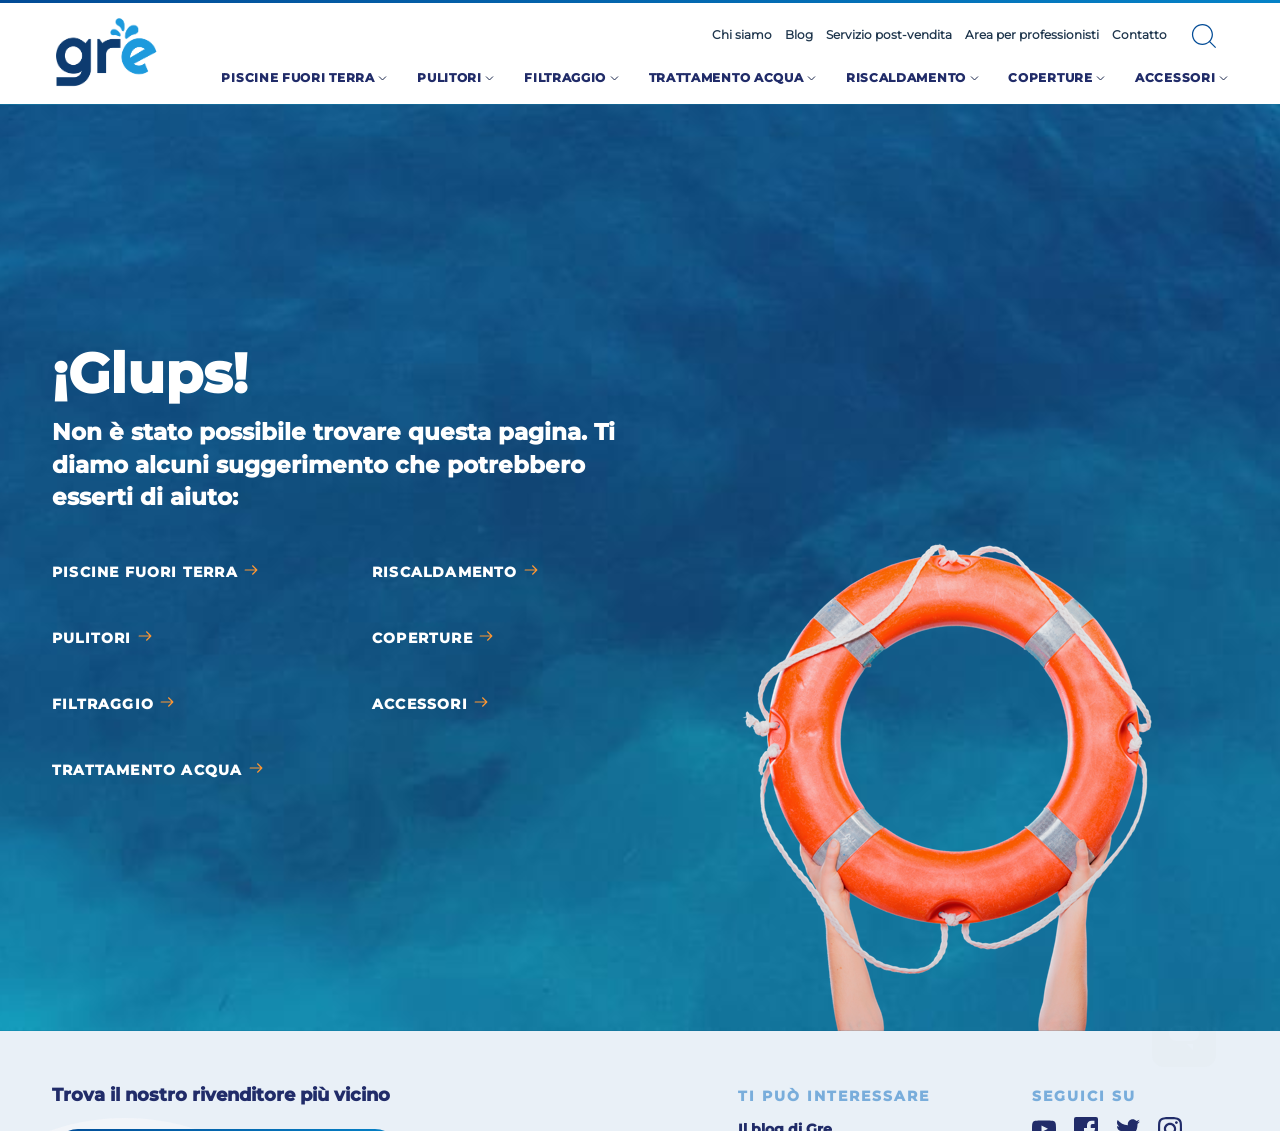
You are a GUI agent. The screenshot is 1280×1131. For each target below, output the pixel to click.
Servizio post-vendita (889, 35)
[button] (1204, 36)
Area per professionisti (1032, 35)
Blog (799, 35)
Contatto (1139, 35)
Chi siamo (742, 35)
